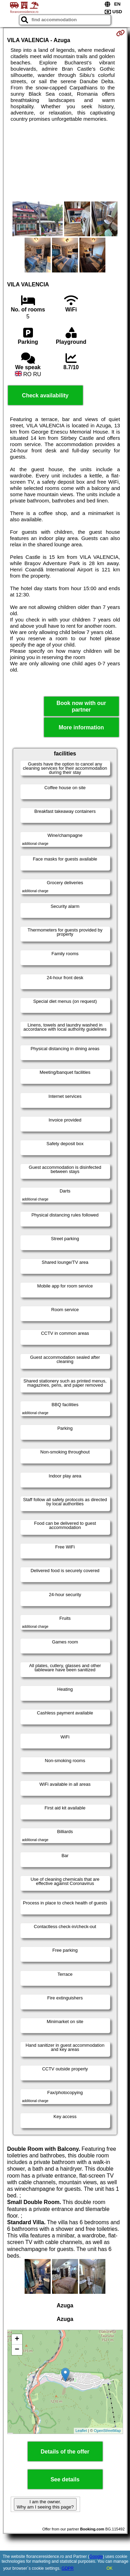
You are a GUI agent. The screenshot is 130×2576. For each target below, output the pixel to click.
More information (81, 727)
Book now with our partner (81, 706)
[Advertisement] (65, 162)
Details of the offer (65, 2452)
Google (96, 2556)
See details (65, 2479)
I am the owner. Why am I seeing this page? (45, 2504)
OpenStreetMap (107, 2430)
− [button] (17, 2350)
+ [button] (17, 2339)
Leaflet (81, 2430)
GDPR (68, 2568)
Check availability (45, 395)
